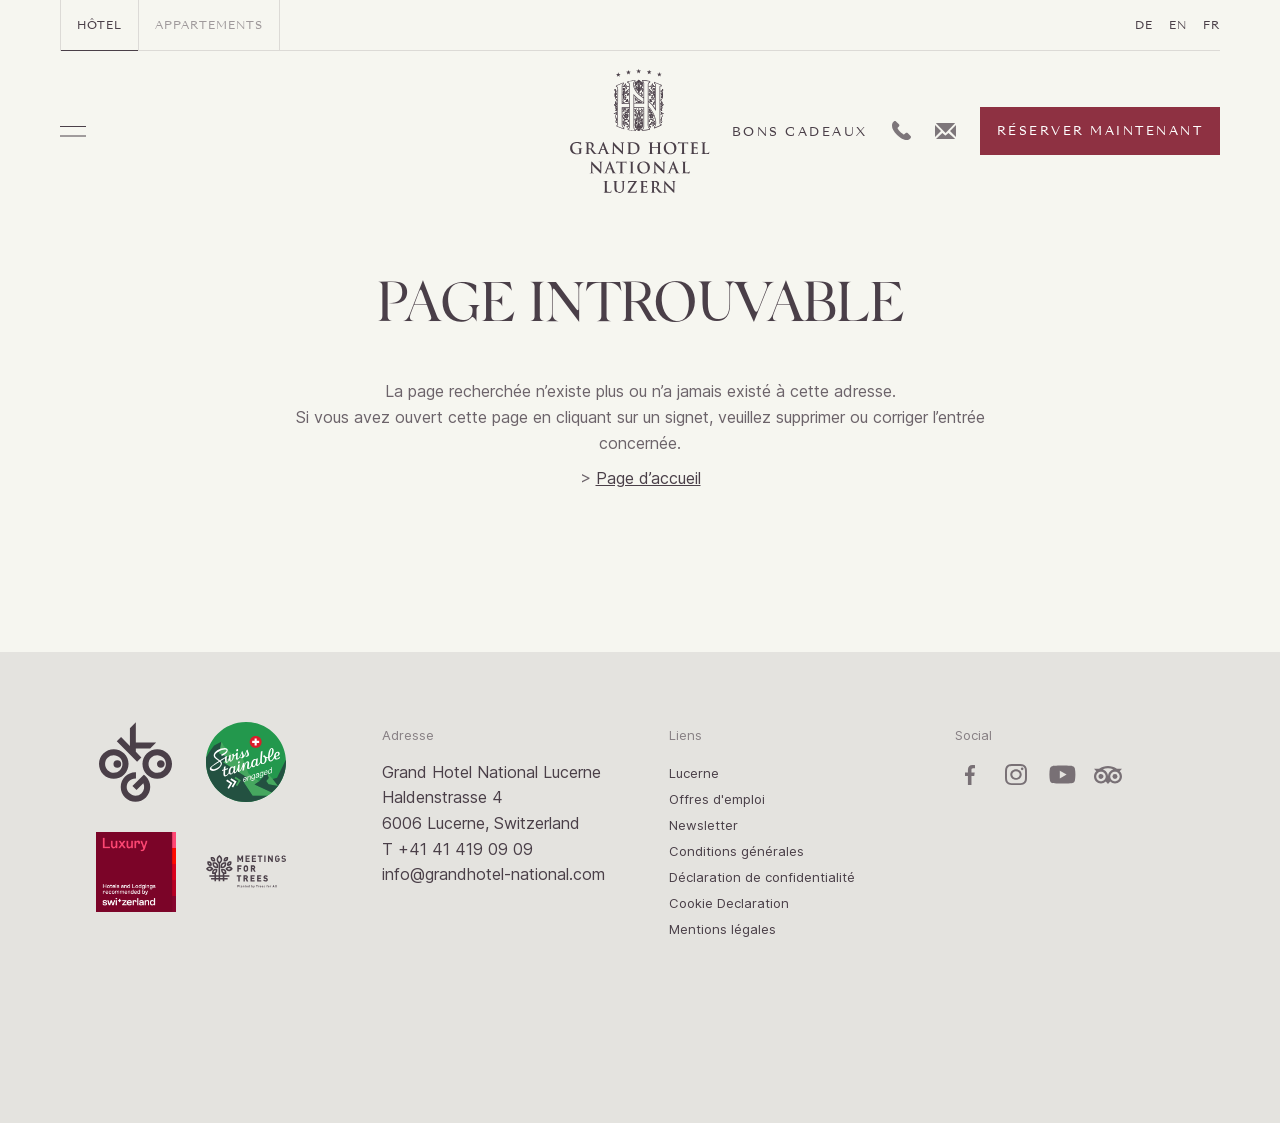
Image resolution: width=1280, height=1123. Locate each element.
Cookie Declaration (729, 903)
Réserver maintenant (1100, 131)
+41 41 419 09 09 (465, 849)
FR (1211, 25)
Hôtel (99, 25)
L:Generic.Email (945, 131)
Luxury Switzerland (136, 872)
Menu (73, 131)
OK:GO (136, 762)
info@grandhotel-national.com (493, 874)
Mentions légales (722, 929)
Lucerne (694, 773)
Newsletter (703, 825)
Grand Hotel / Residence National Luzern (640, 131)
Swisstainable (246, 762)
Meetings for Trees (246, 872)
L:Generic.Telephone (901, 130)
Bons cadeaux (800, 132)
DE (1144, 25)
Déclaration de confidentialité (762, 877)
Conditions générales (736, 851)
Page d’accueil (648, 478)
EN (1178, 25)
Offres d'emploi (717, 799)
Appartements (209, 25)
